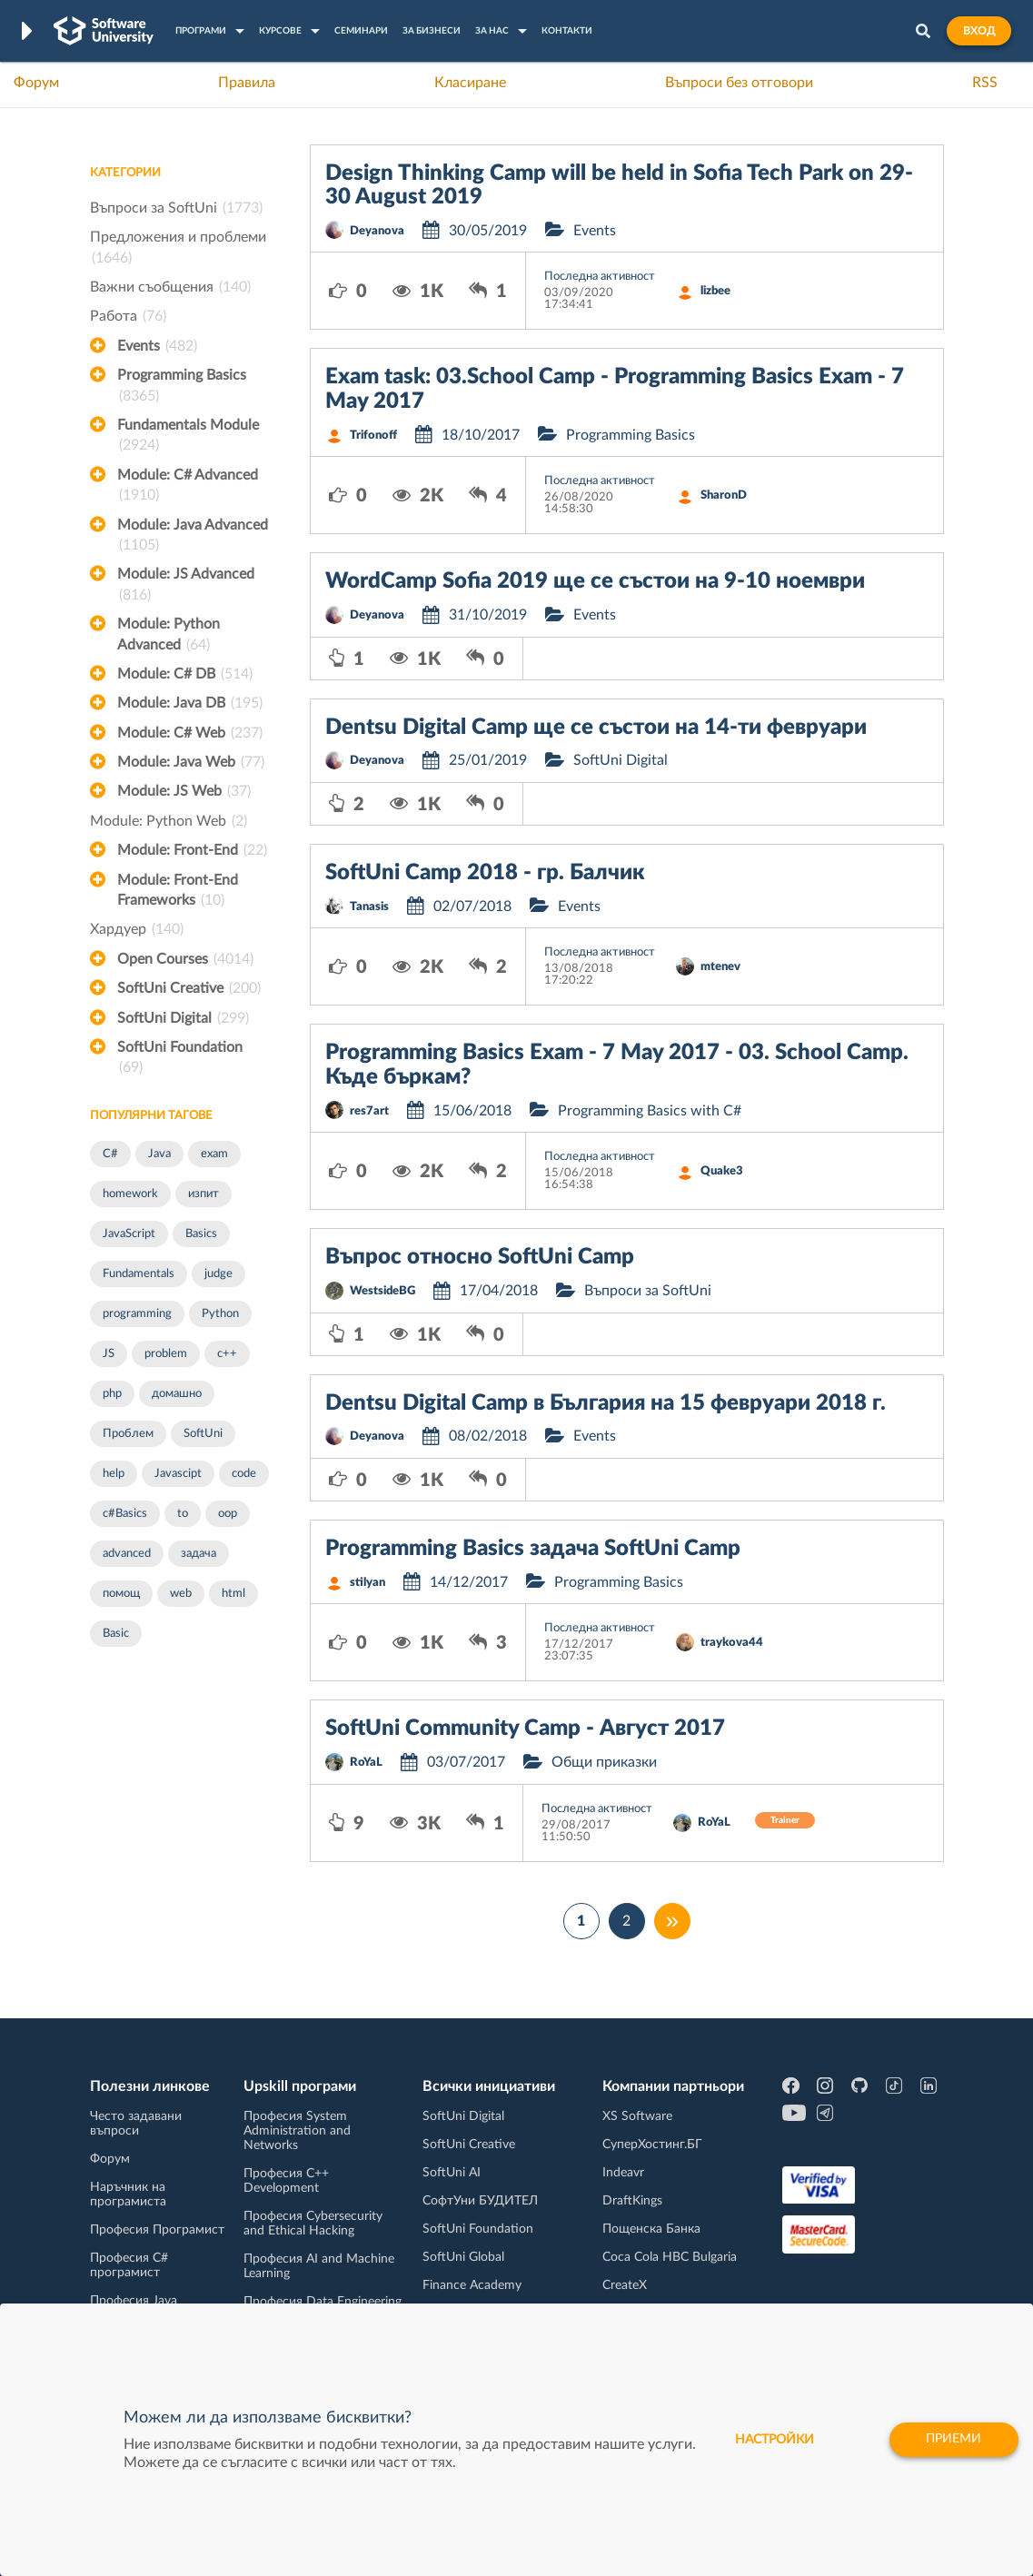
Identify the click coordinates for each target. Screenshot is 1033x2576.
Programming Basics (181, 387)
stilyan (367, 1583)
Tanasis (369, 907)
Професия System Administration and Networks (297, 2131)
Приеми (952, 2439)
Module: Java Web (190, 762)
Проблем (128, 1434)
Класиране (470, 82)
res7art (369, 1111)
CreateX (624, 2285)
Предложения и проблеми (178, 249)
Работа (128, 316)
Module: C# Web (190, 733)
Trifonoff (373, 435)
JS (108, 1354)
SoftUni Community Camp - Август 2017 (525, 1728)
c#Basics (125, 1514)
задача (198, 1554)
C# (110, 1154)
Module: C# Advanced (187, 487)
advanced (127, 1554)
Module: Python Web (168, 821)
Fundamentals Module (188, 437)
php (112, 1394)
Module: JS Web (184, 791)
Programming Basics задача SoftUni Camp (532, 1549)
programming (137, 1314)
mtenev (720, 967)
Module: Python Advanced (168, 636)
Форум (36, 82)
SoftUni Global (463, 2257)
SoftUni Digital (183, 1018)
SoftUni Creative (189, 988)
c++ (227, 1354)
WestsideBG (382, 1291)
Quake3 (721, 1171)
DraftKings (632, 2201)
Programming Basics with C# (649, 1111)
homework (130, 1194)
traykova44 (731, 1643)
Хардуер (137, 929)
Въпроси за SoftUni (176, 208)
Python (220, 1314)
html (233, 1594)
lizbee (715, 291)
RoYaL (366, 1763)
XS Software (637, 2116)
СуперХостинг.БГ (652, 2144)
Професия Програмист (157, 2230)
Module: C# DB (185, 674)
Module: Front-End (192, 850)
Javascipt (178, 1474)
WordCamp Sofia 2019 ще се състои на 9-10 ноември (595, 581)
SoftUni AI (451, 2172)
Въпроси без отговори (739, 82)
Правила (246, 82)
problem (165, 1354)
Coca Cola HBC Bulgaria (669, 2257)
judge (218, 1274)
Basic (116, 1634)
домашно (177, 1394)
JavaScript (129, 1234)
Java (159, 1154)
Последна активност (599, 276)
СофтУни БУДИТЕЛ (480, 2201)
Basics (201, 1234)
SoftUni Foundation (180, 1059)
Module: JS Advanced (185, 586)
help (113, 1474)
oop (227, 1514)
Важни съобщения (170, 287)
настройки (770, 2439)
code (244, 1474)
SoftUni (203, 1434)
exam (214, 1154)
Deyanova (377, 231)
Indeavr (623, 2172)
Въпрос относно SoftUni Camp (479, 1257)
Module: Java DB (190, 703)
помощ (121, 1594)
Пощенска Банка (651, 2229)
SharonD (723, 495)
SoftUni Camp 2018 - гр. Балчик (485, 873)
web (181, 1594)
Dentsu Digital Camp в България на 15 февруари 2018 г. (605, 1403)
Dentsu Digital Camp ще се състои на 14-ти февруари (596, 727)
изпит (203, 1194)
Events (157, 346)
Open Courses (185, 959)
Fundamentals (138, 1274)
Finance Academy (471, 2285)
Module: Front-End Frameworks (177, 892)
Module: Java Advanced (192, 537)
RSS (985, 82)
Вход (979, 30)
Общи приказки (604, 1762)
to (182, 1514)
